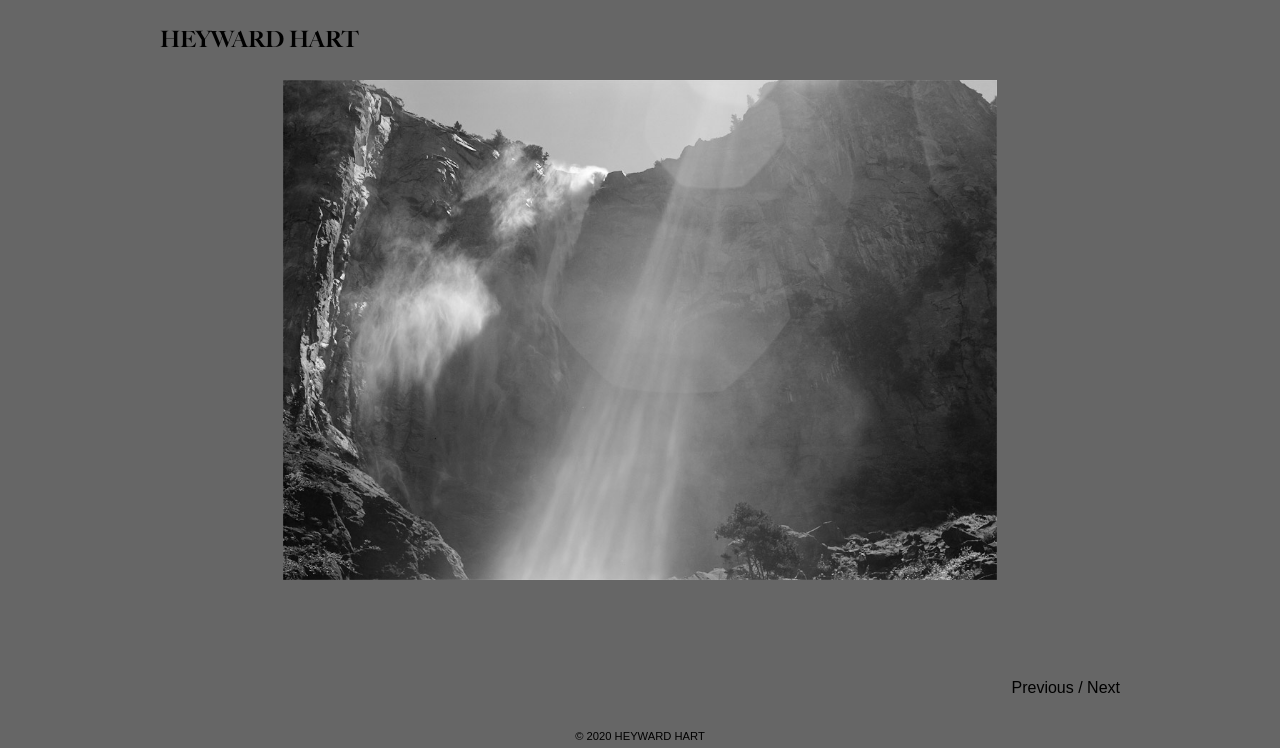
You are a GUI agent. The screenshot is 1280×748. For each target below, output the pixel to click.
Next (1103, 687)
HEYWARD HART (259, 39)
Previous (1043, 687)
